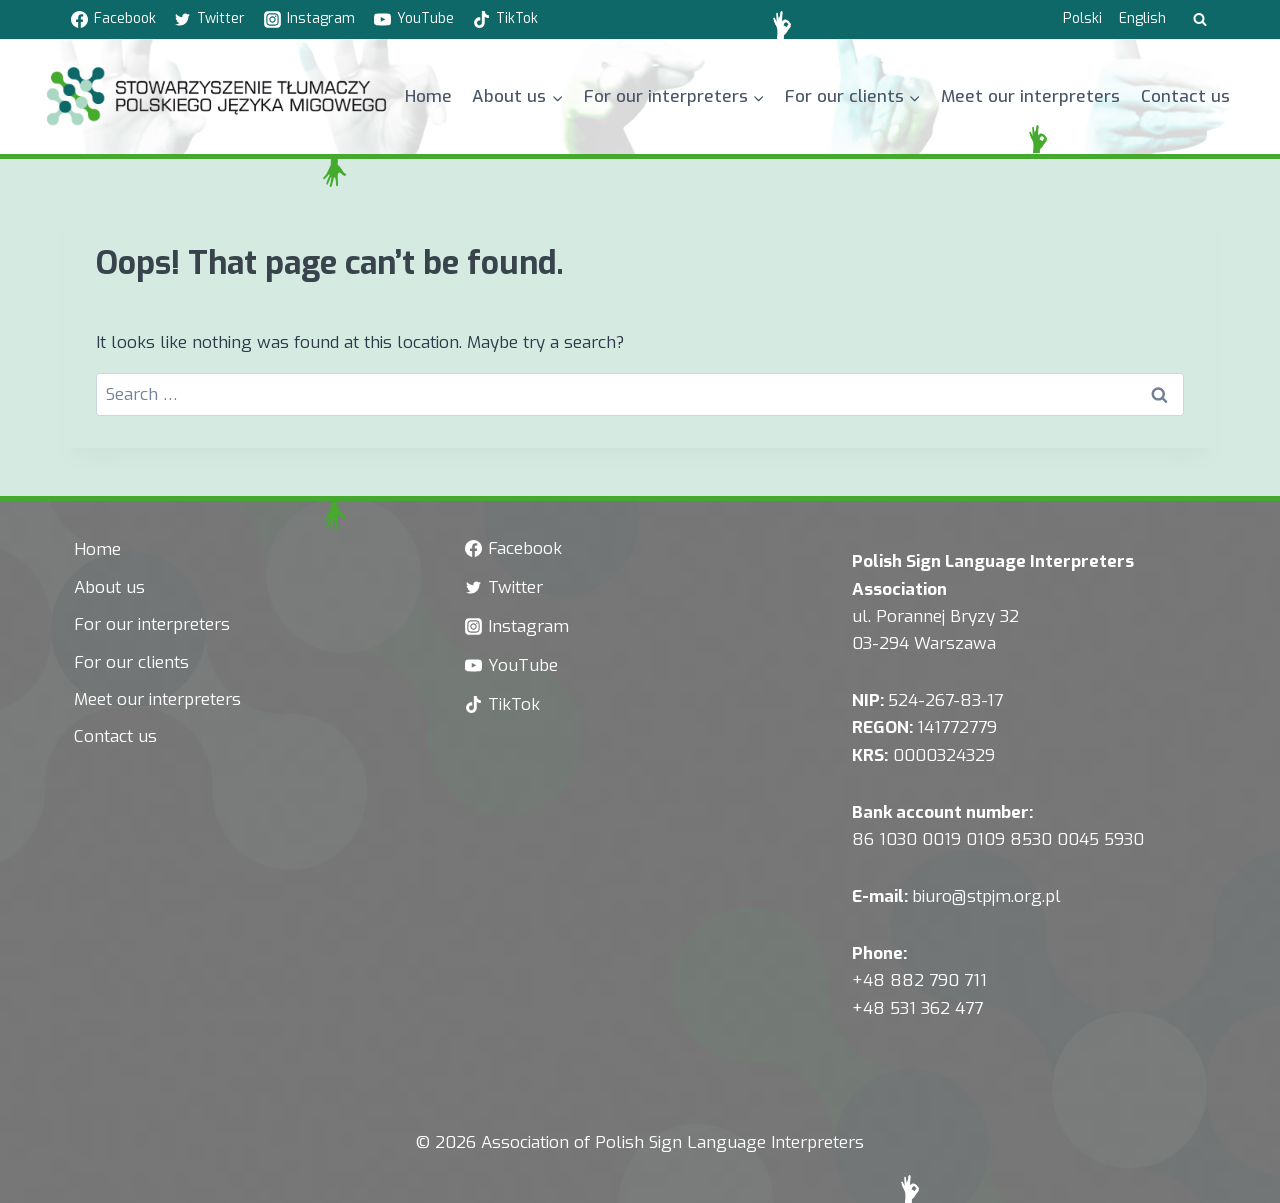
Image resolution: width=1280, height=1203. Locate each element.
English (1142, 18)
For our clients (131, 662)
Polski (1082, 18)
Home (428, 96)
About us (109, 587)
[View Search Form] (1200, 20)
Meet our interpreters (1030, 96)
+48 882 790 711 (919, 980)
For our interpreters (152, 624)
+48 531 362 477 (917, 1008)
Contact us (1185, 96)
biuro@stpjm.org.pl (986, 896)
